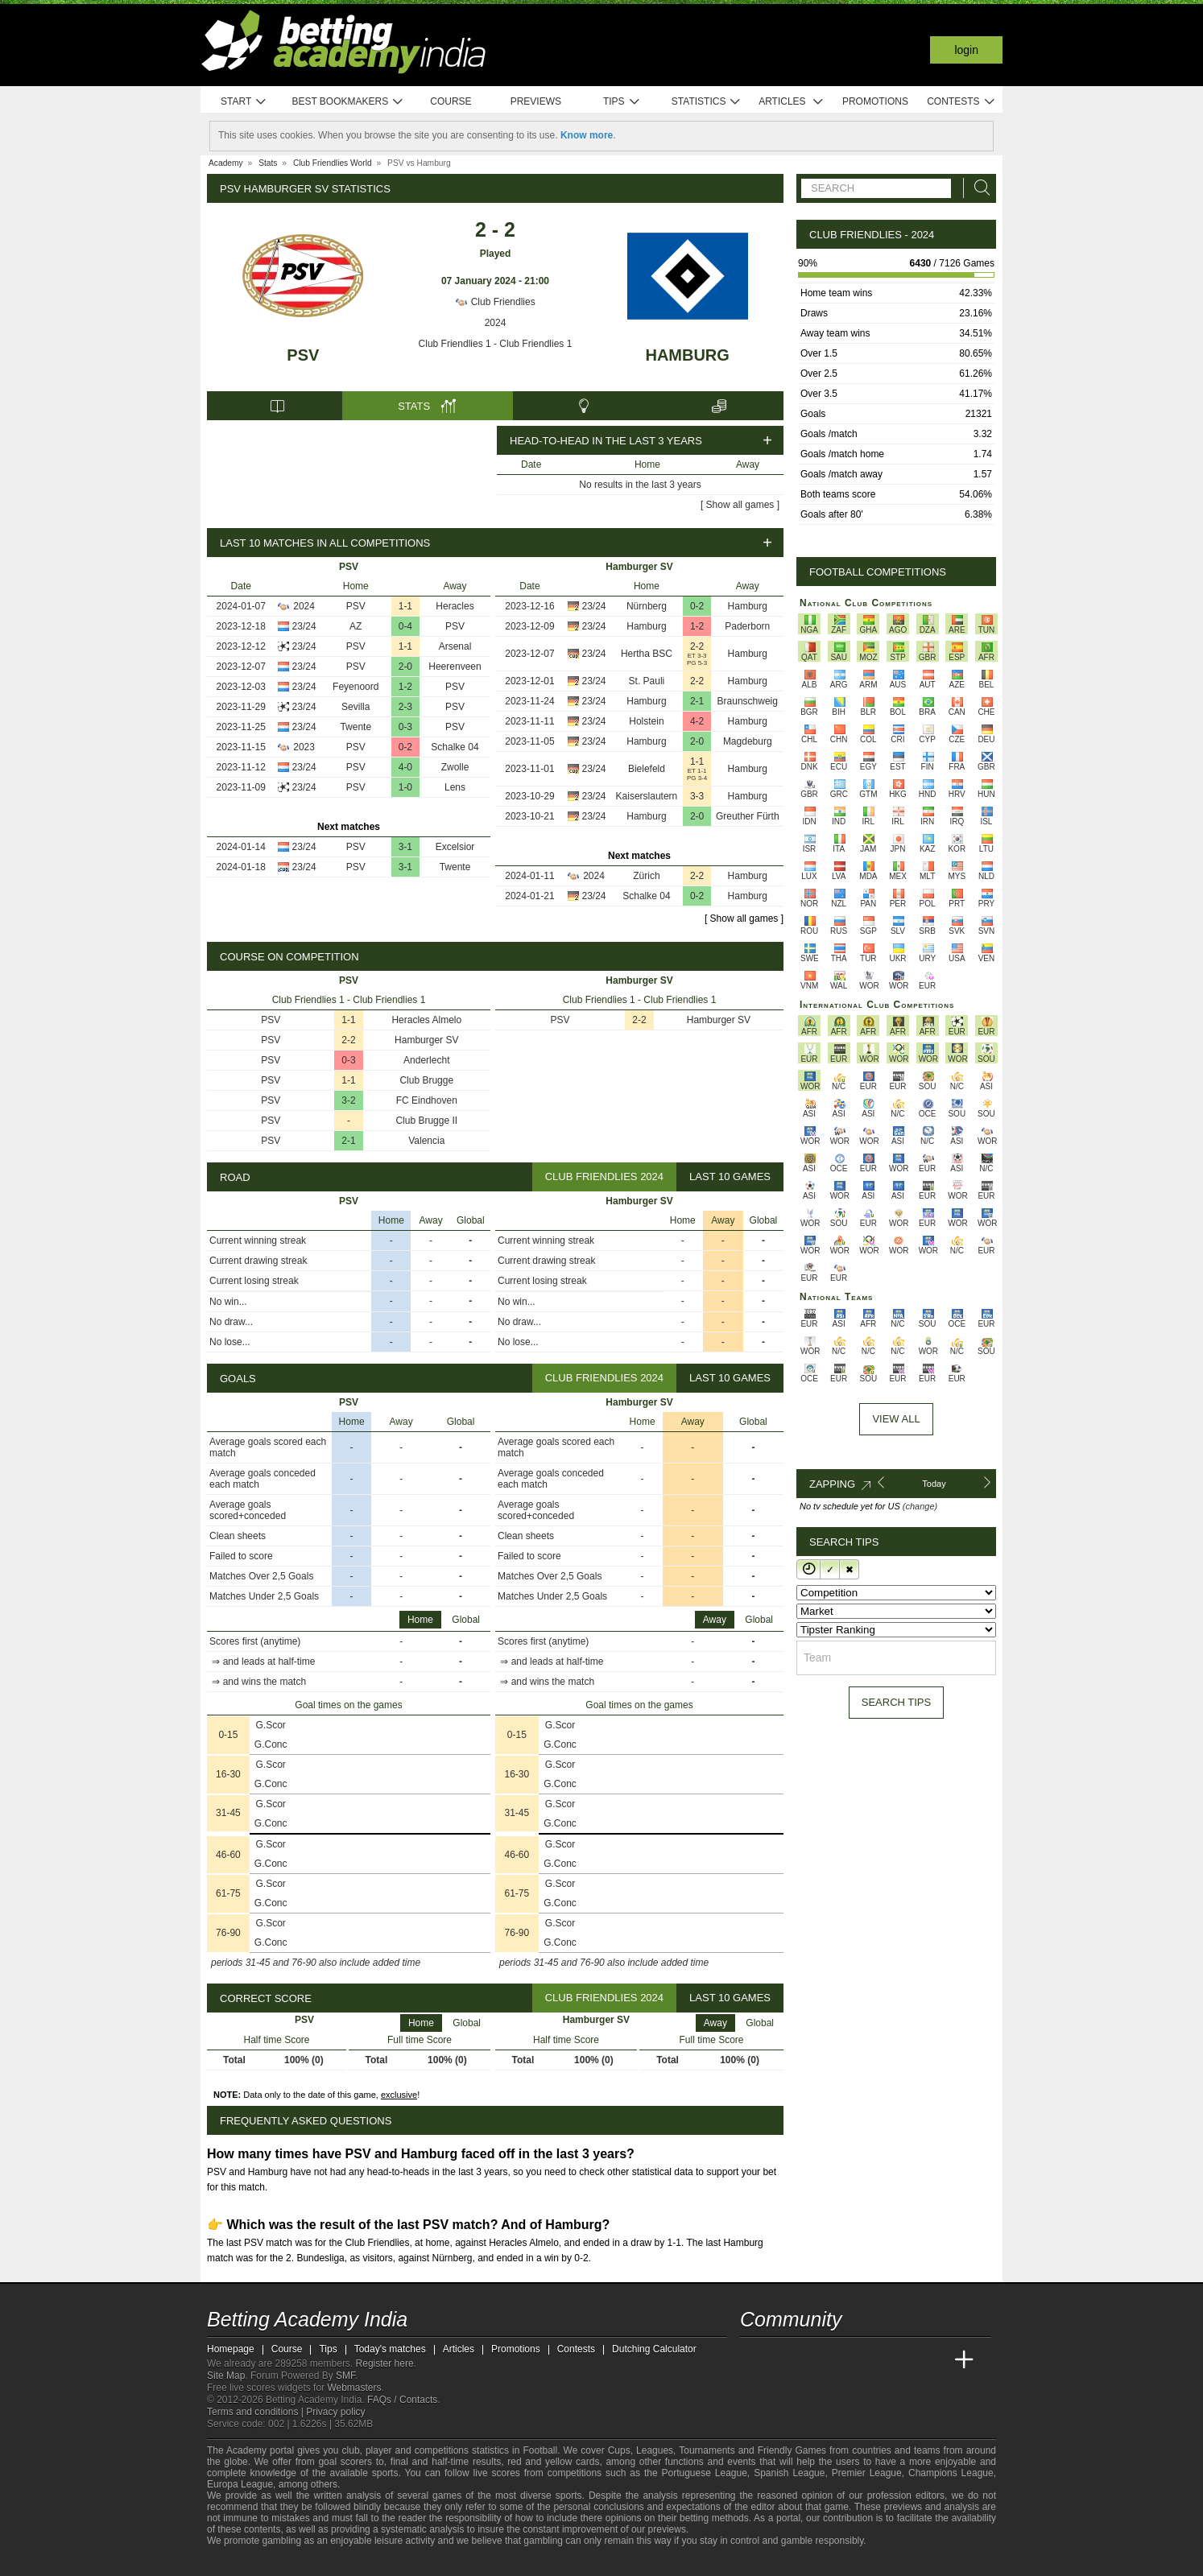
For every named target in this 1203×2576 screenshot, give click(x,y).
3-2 (348, 1100)
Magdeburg (747, 741)
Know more (586, 135)
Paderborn (747, 626)
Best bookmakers (347, 102)
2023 (304, 747)
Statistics (707, 102)
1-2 (405, 686)
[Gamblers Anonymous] (346, 2562)
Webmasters (354, 2387)
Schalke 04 (454, 747)
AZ (355, 626)
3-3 (697, 796)
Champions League (951, 2473)
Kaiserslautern (647, 796)
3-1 (405, 846)
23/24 (304, 626)
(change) (920, 1506)
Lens (454, 787)
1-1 (405, 606)
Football (540, 2450)
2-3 (405, 706)
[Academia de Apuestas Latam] (904, 2360)
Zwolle (455, 767)
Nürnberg (646, 606)
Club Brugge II (426, 1120)
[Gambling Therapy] (325, 2562)
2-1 (697, 701)
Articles (791, 102)
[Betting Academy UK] (934, 2360)
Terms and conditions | (256, 2411)
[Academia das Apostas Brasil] (814, 2360)
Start (244, 102)
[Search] (977, 188)
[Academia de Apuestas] (873, 2360)
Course (450, 101)
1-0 (405, 787)
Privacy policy (335, 2411)
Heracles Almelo (426, 1020)
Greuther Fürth (747, 816)
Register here (385, 2363)
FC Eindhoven (426, 1100)
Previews (536, 101)
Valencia (426, 1140)
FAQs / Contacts (402, 2399)
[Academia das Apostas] (783, 2360)
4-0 (405, 767)
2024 (495, 322)
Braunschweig (747, 701)
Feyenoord (355, 686)
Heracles (454, 606)
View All (896, 1419)
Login (966, 49)
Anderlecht (426, 1060)
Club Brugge (426, 1080)
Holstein (646, 721)
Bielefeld (646, 768)
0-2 (405, 747)
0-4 (405, 626)
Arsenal (455, 646)
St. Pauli (647, 681)
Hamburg (687, 355)
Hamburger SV (426, 1040)
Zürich (646, 875)
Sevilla (355, 706)
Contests (961, 102)
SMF (345, 2375)
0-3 (405, 727)
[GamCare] (303, 2562)
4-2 (697, 721)
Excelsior (455, 846)
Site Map (226, 2375)
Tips (621, 102)
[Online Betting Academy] (844, 2360)
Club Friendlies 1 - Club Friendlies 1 (496, 343)
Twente (355, 727)
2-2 (697, 646)
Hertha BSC (646, 653)
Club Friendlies (495, 302)
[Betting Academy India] (753, 2360)
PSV (303, 355)
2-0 (405, 666)
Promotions (875, 101)
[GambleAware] (248, 2562)
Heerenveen (454, 666)
